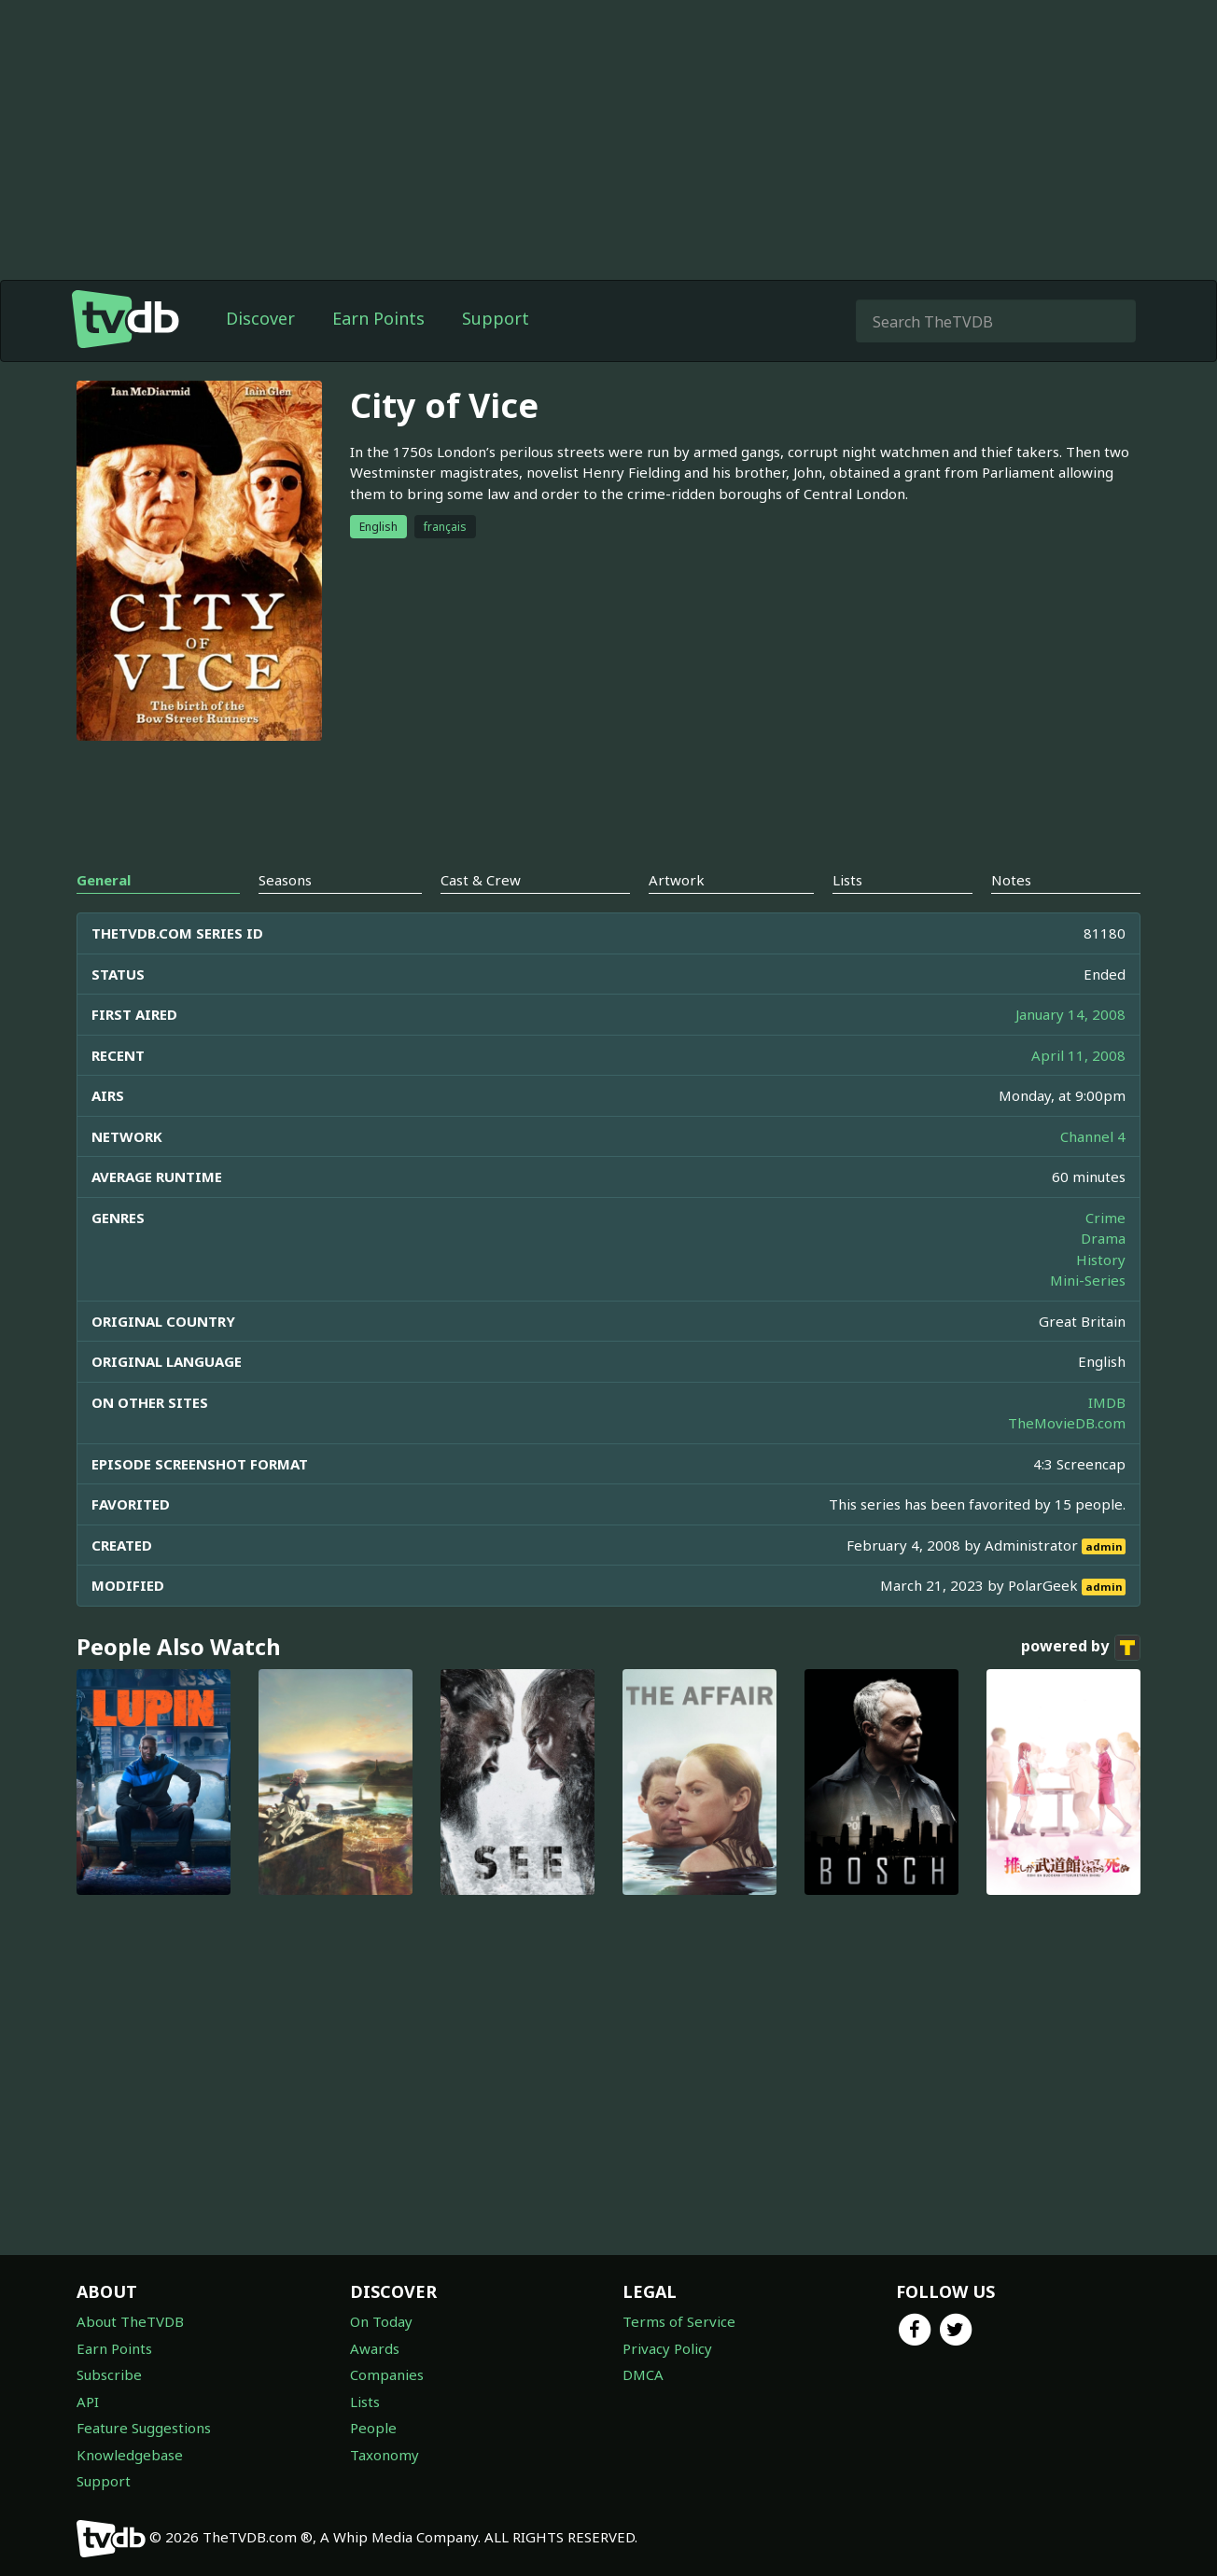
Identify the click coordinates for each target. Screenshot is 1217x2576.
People (373, 2427)
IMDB (1107, 1402)
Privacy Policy (667, 2348)
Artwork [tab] (677, 879)
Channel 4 (1093, 1136)
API (88, 2401)
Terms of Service (678, 2321)
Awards (374, 2348)
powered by (1080, 1648)
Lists (365, 2401)
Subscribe (109, 2374)
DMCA (643, 2374)
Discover (260, 318)
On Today (381, 2321)
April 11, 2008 (1078, 1055)
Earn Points (378, 318)
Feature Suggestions (144, 2427)
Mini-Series (1088, 1280)
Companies (387, 2374)
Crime (1105, 1217)
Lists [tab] (847, 879)
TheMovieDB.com (1067, 1422)
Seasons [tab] (285, 879)
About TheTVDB (130, 2321)
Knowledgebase (130, 2454)
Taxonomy (384, 2454)
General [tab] (104, 879)
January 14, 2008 (1070, 1014)
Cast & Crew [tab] (481, 879)
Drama (1103, 1238)
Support (495, 318)
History (1101, 1259)
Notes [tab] (1011, 879)
